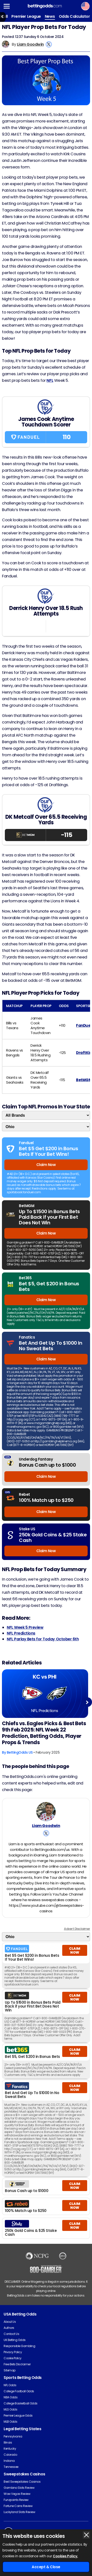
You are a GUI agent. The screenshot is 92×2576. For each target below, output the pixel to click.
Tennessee (11, 2467)
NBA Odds (10, 2397)
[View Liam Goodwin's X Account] (49, 44)
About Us (10, 2322)
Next (87, 1702)
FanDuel (84, 1025)
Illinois (8, 2442)
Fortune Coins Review (18, 2506)
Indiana (9, 2461)
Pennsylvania (13, 2436)
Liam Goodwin (30, 44)
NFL (49, 380)
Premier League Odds (18, 2415)
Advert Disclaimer (77, 1928)
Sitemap (9, 2370)
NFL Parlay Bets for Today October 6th (43, 1639)
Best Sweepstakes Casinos (22, 2482)
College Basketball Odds (21, 2403)
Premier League (26, 16)
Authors (9, 2328)
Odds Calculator (74, 16)
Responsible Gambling (19, 2346)
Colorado (10, 2455)
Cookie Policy (13, 2358)
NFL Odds (10, 2385)
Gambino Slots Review (19, 2488)
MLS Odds (10, 2409)
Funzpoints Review (16, 2500)
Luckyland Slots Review (19, 2512)
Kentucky (10, 2448)
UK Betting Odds (15, 2340)
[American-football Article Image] (45, 1693)
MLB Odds (10, 2421)
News (50, 16)
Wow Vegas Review (17, 2494)
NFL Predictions (21, 1633)
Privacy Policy (13, 2352)
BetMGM (84, 1079)
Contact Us (11, 2334)
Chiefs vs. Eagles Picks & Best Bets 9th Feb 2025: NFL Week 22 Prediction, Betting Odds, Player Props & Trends (44, 1733)
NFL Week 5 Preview (25, 1627)
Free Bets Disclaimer (17, 2364)
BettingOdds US (20, 1752)
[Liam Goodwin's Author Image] (46, 1811)
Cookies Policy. (65, 2556)
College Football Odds (19, 2391)
